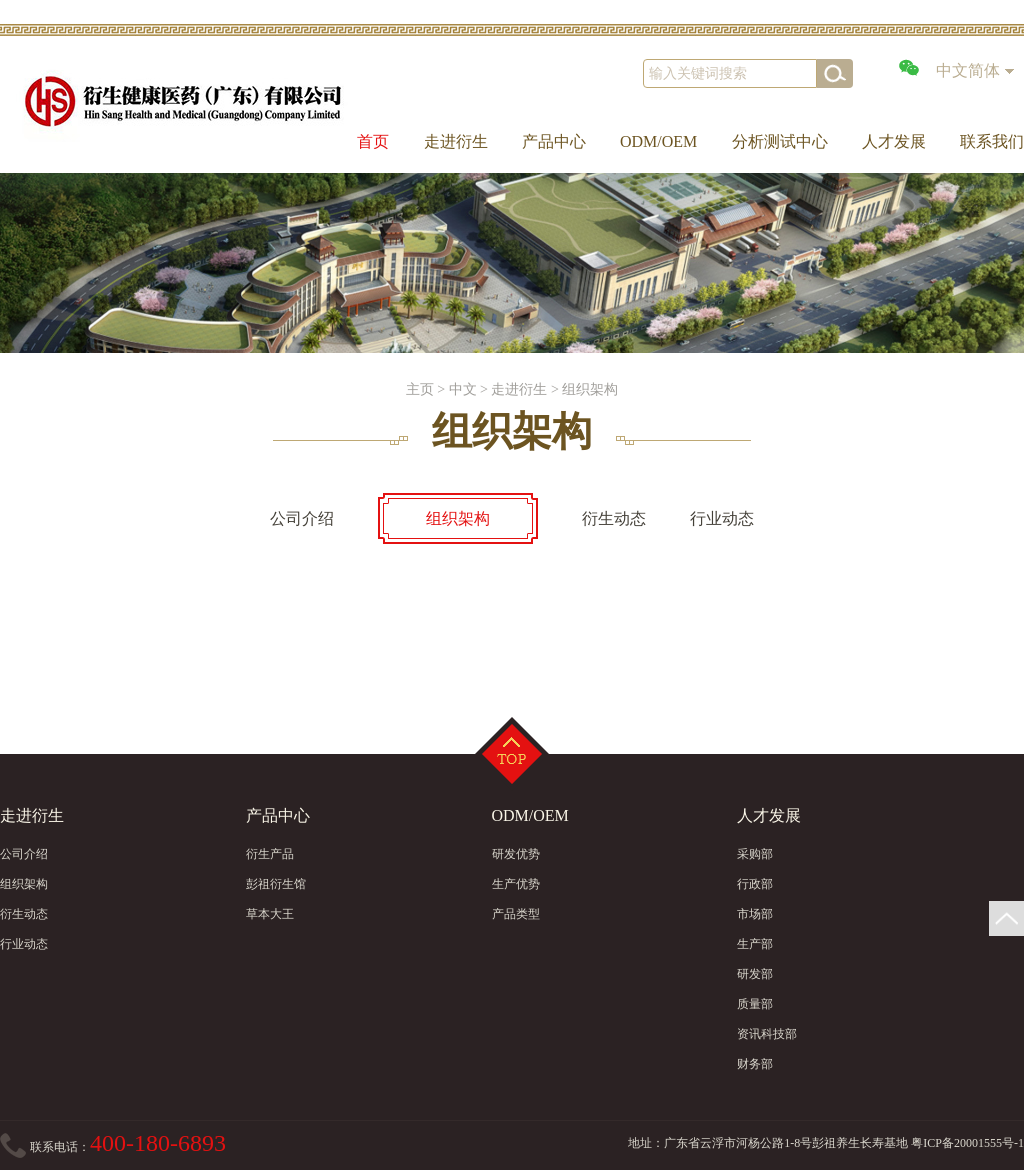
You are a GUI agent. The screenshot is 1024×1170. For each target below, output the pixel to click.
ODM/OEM (658, 141)
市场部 (755, 914)
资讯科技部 (767, 1034)
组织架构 (590, 389)
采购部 (755, 854)
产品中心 (554, 141)
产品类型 (516, 914)
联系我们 (992, 141)
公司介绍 (24, 854)
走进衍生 (456, 141)
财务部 (755, 1064)
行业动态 (24, 944)
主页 (420, 389)
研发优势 (516, 854)
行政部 (755, 884)
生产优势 (516, 884)
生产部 (755, 944)
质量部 (755, 1004)
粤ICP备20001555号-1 (967, 1143)
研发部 (755, 974)
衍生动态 (24, 914)
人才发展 (894, 141)
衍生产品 (270, 854)
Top (512, 754)
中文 (463, 389)
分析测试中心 (780, 141)
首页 (373, 141)
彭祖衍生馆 (276, 884)
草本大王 (270, 914)
